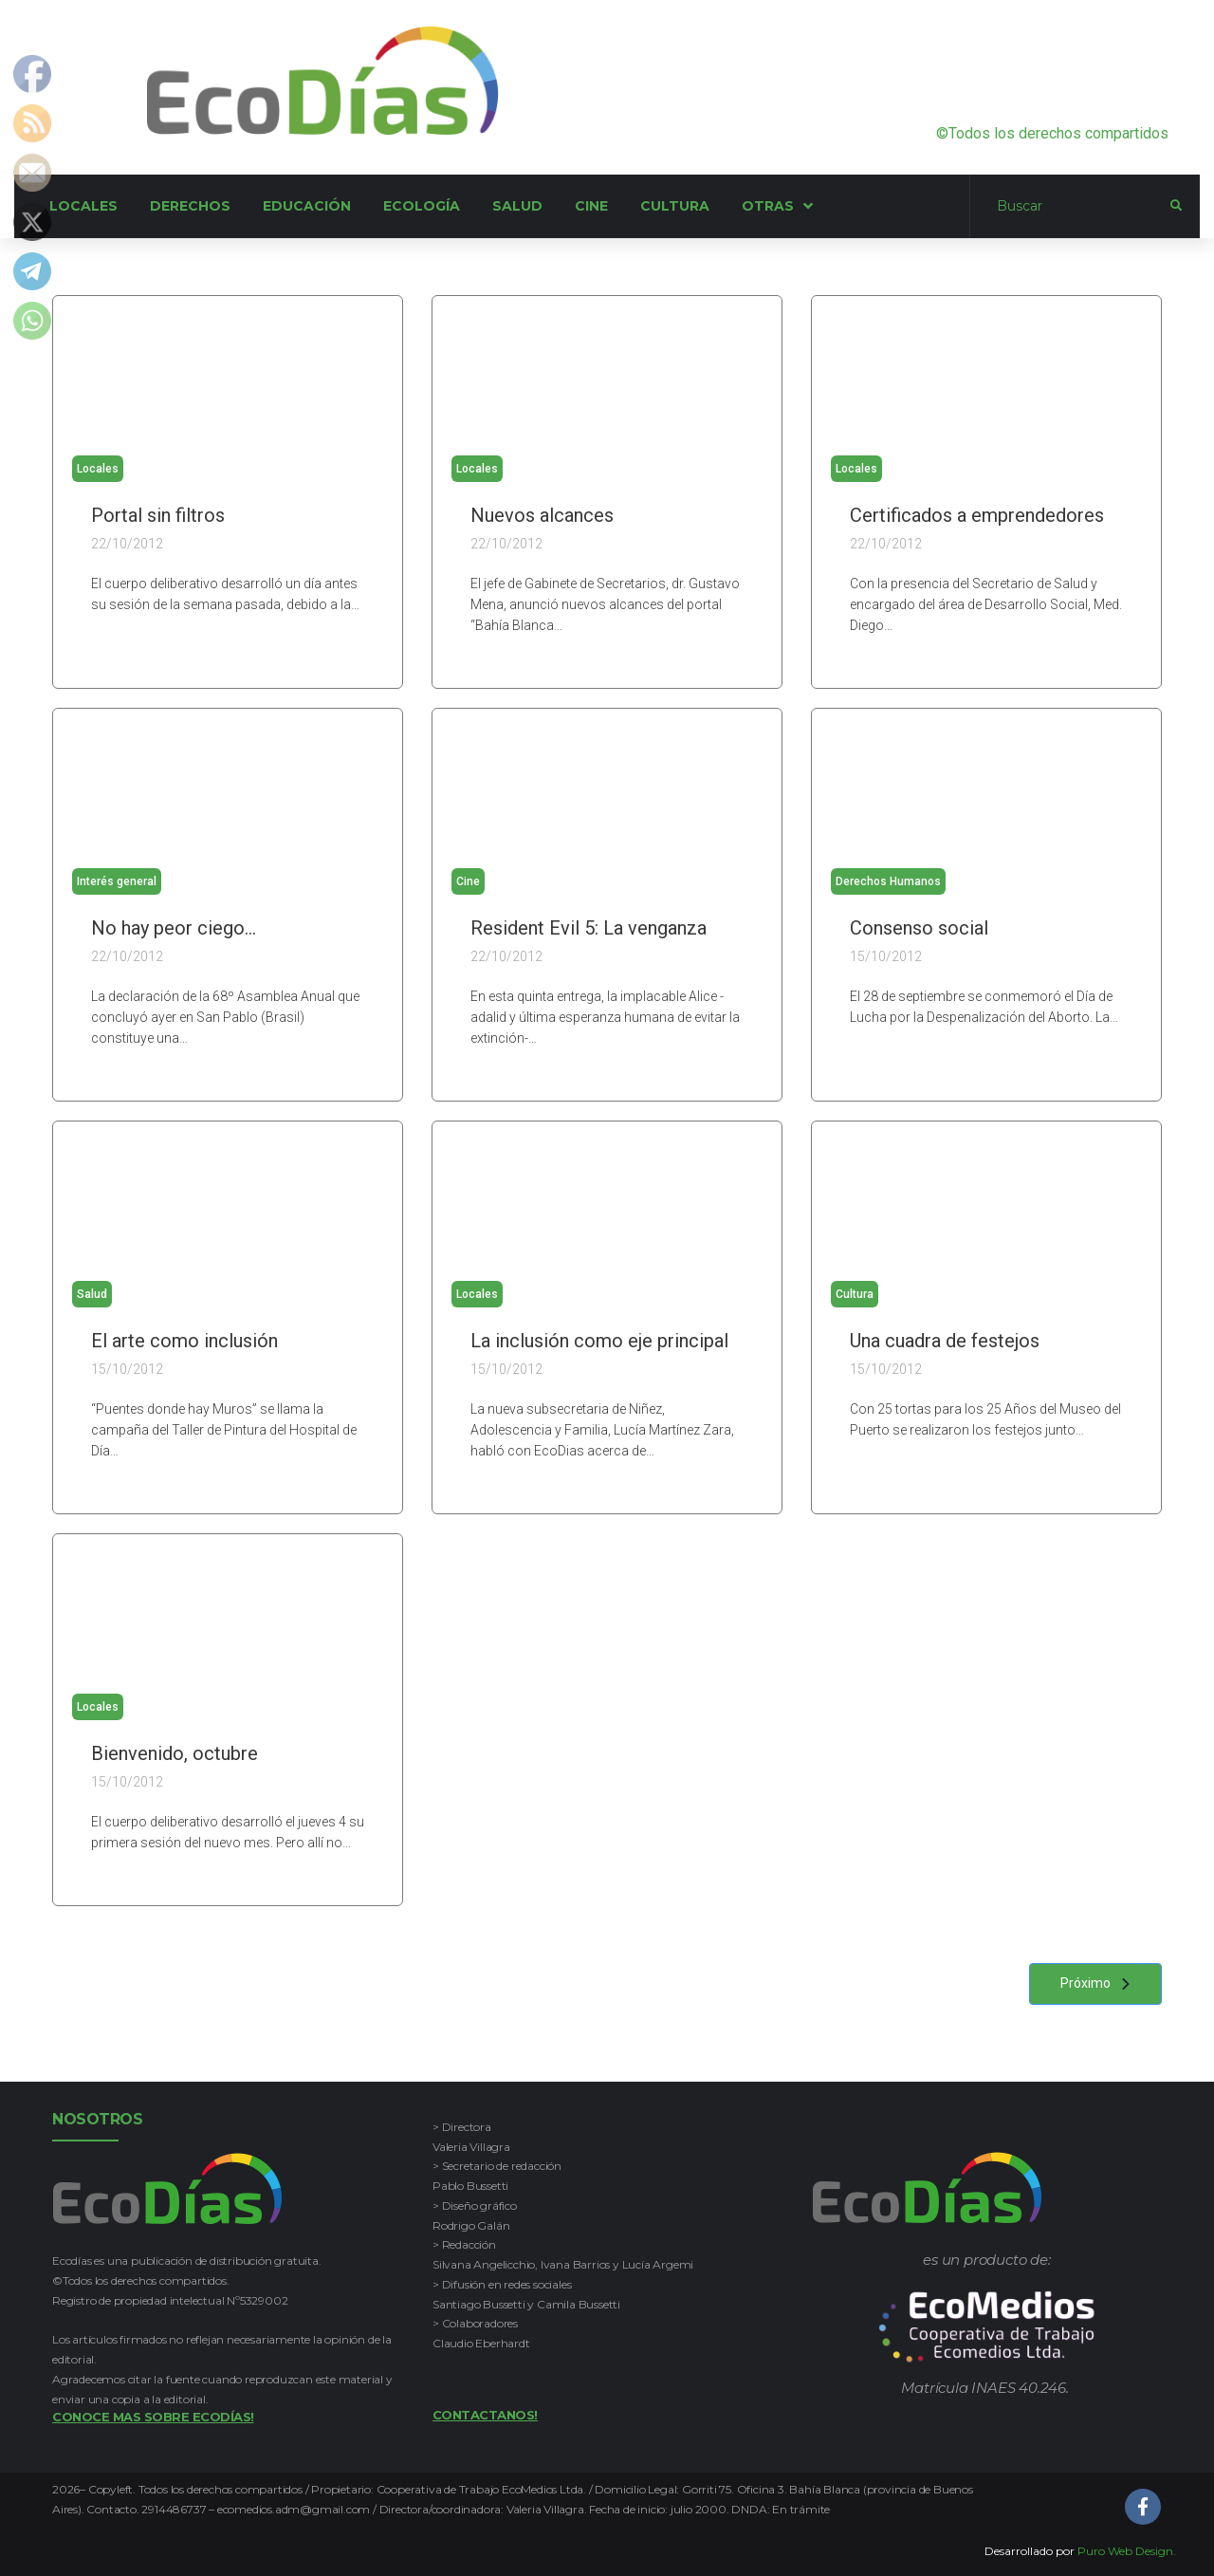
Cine (468, 881)
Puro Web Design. (1126, 2551)
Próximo (1100, 1984)
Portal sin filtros (158, 515)
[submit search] (1176, 206)
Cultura (855, 1294)
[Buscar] (1070, 206)
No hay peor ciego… (173, 928)
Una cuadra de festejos (944, 1340)
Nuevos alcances (542, 515)
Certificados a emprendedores (977, 515)
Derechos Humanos (888, 881)
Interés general (116, 881)
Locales (98, 468)
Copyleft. (113, 2489)
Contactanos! (485, 2414)
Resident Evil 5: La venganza (588, 928)
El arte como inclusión (184, 1340)
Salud (92, 1294)
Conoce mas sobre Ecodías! (153, 2416)
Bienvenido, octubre (174, 1753)
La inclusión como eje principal (599, 1340)
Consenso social (919, 928)
